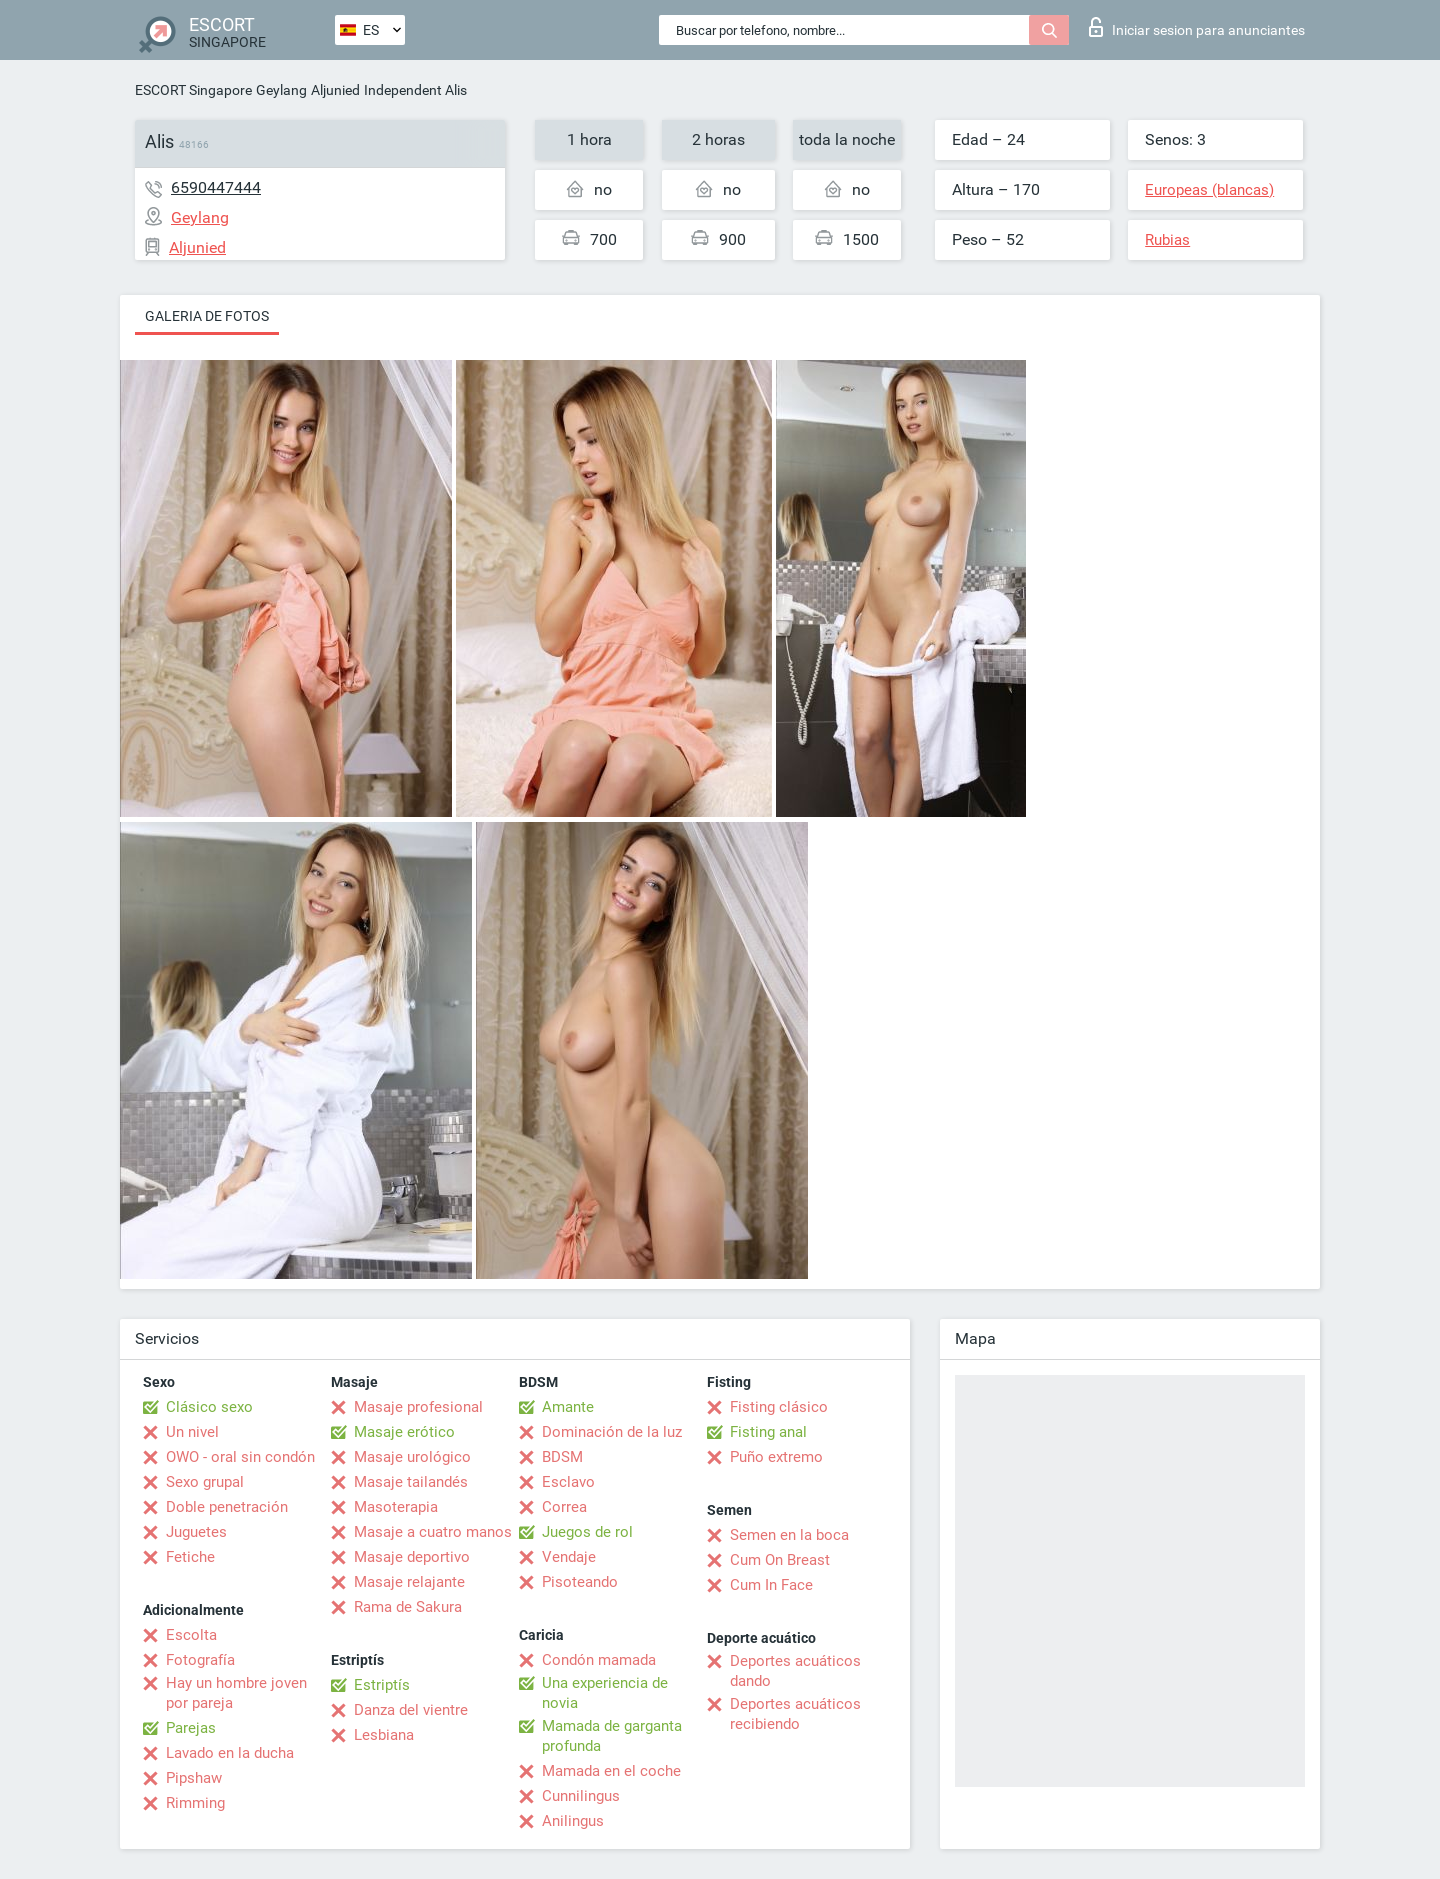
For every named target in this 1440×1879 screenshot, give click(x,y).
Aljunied (335, 90)
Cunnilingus (581, 1796)
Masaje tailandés (411, 1482)
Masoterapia (396, 1507)
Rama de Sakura (408, 1607)
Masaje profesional (418, 1407)
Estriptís (382, 1685)
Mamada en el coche (611, 1771)
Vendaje (569, 1557)
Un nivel (192, 1432)
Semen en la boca (789, 1535)
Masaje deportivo (412, 1557)
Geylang (281, 90)
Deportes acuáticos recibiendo (795, 1714)
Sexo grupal (205, 1482)
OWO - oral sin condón (240, 1457)
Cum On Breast (780, 1560)
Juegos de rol (587, 1532)
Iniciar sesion (1197, 27)
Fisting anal (768, 1432)
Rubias (1167, 240)
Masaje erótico (404, 1432)
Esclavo (568, 1482)
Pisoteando (580, 1582)
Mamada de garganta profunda (612, 1736)
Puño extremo (776, 1457)
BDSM (562, 1457)
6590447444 (216, 187)
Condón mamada (599, 1660)
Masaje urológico (412, 1457)
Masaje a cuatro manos (433, 1532)
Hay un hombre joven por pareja (236, 1693)
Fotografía (200, 1660)
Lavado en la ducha (230, 1753)
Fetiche (190, 1557)
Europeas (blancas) (1209, 190)
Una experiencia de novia (605, 1693)
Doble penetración (227, 1507)
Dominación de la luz (612, 1432)
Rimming (195, 1803)
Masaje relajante (409, 1582)
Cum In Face (771, 1585)
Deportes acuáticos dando (795, 1671)
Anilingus (573, 1821)
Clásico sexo (209, 1407)
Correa (564, 1507)
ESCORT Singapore (193, 90)
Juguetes (196, 1532)
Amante (568, 1407)
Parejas (191, 1728)
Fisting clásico (779, 1407)
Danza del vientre (411, 1710)
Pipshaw (194, 1778)
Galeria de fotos (207, 316)
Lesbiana (384, 1735)
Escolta (191, 1635)
